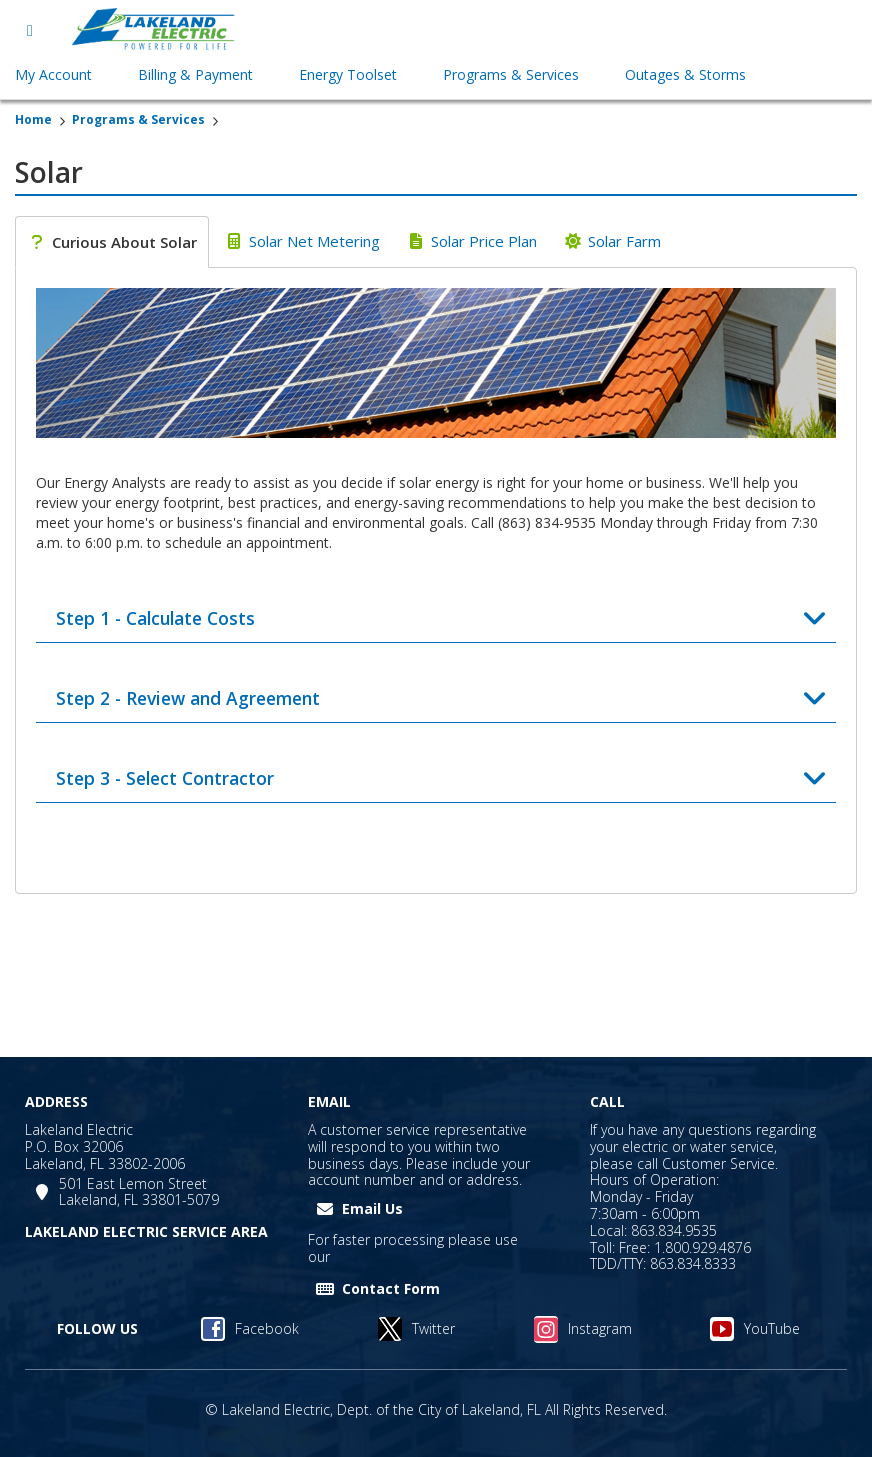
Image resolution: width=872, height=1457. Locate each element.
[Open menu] (30, 30)
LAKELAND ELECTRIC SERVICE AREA (146, 1231)
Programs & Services (138, 119)
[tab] (112, 242)
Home (33, 119)
